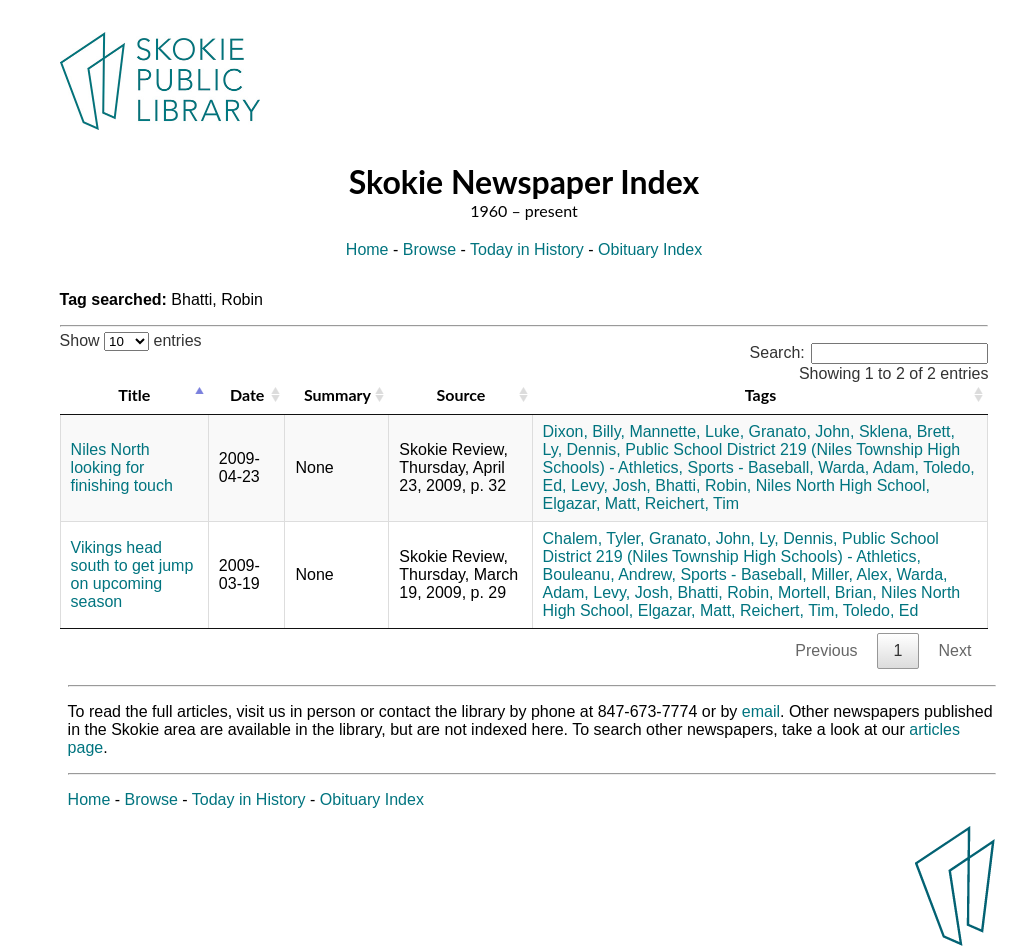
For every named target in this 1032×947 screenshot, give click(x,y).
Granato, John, (802, 431)
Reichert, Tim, (789, 610)
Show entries (131, 340)
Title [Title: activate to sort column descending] (134, 394)
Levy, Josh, (611, 485)
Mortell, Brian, (827, 592)
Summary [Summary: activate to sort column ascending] (337, 394)
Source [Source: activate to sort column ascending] (461, 394)
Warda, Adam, (868, 467)
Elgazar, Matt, (592, 503)
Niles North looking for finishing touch (122, 467)
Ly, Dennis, (582, 449)
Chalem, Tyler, (594, 538)
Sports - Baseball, (750, 467)
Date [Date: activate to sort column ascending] (247, 394)
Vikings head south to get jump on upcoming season (132, 574)
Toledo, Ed (881, 610)
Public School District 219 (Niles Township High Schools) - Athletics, (741, 547)
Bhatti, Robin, (703, 485)
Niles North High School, (843, 485)
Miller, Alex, (851, 574)
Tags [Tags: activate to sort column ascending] (760, 394)
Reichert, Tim (692, 503)
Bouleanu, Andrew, (609, 574)
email (761, 711)
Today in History (527, 249)
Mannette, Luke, (686, 431)
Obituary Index (650, 249)
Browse (429, 249)
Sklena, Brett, (907, 431)
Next (954, 650)
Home (367, 249)
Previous (826, 650)
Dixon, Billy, (584, 431)
